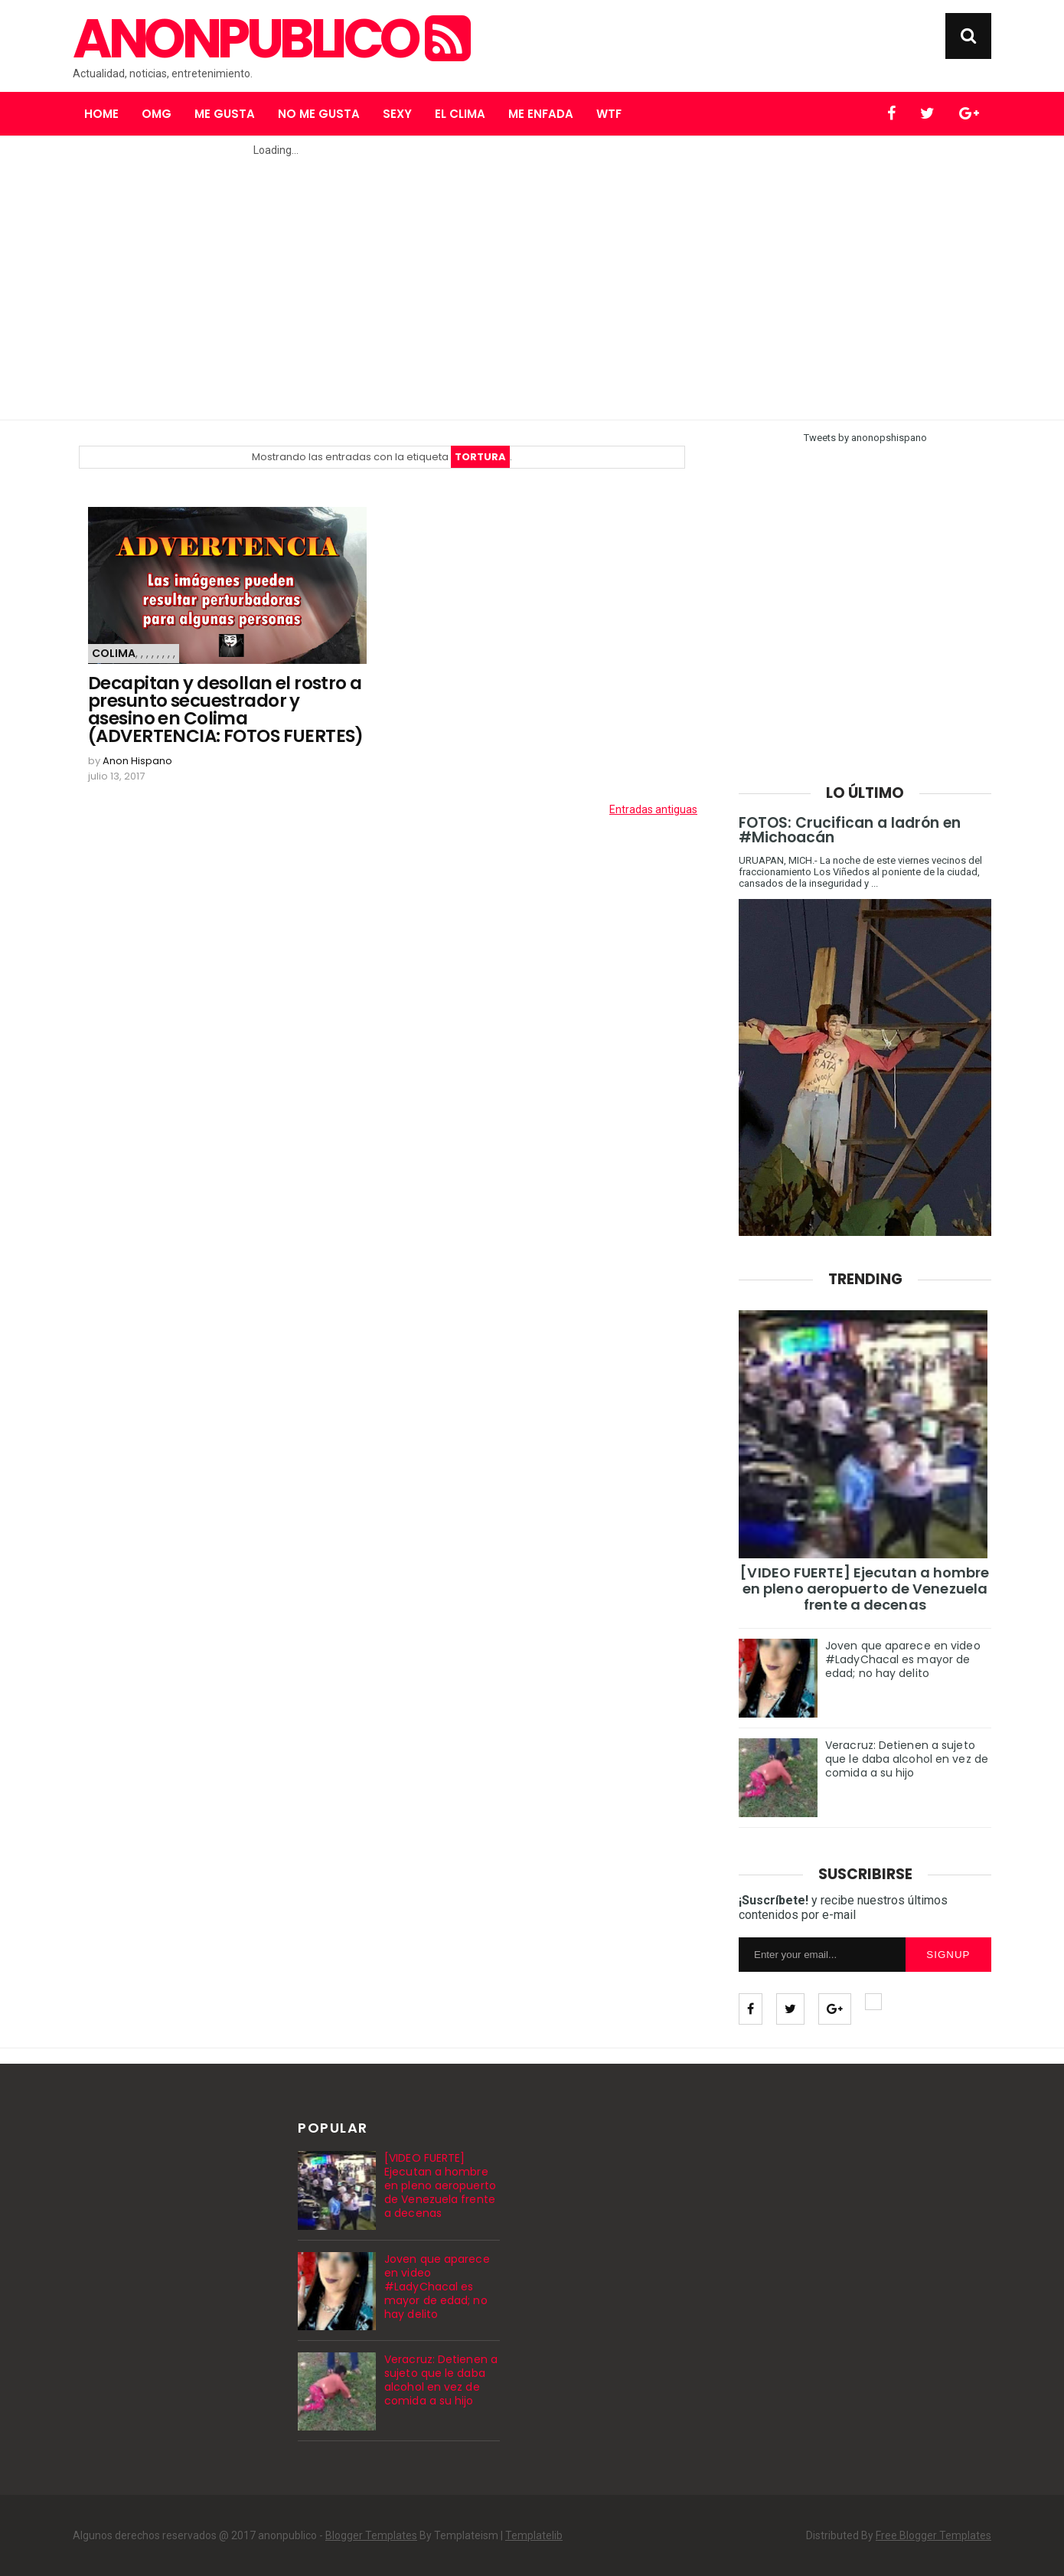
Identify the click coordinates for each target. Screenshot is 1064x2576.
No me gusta (319, 114)
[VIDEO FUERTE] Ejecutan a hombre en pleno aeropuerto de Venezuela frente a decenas (864, 1588)
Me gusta (224, 114)
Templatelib (534, 2535)
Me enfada (540, 114)
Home (101, 114)
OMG (156, 114)
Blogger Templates (371, 2535)
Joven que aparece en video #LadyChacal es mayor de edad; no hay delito (903, 1659)
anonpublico (270, 39)
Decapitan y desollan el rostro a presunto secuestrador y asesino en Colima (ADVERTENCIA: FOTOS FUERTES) (226, 710)
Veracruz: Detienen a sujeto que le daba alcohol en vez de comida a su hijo (906, 1758)
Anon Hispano (137, 761)
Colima (113, 653)
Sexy (397, 114)
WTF (609, 114)
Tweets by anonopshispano (865, 437)
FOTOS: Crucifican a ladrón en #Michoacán (850, 830)
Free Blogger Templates (933, 2535)
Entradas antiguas (653, 809)
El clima (460, 114)
